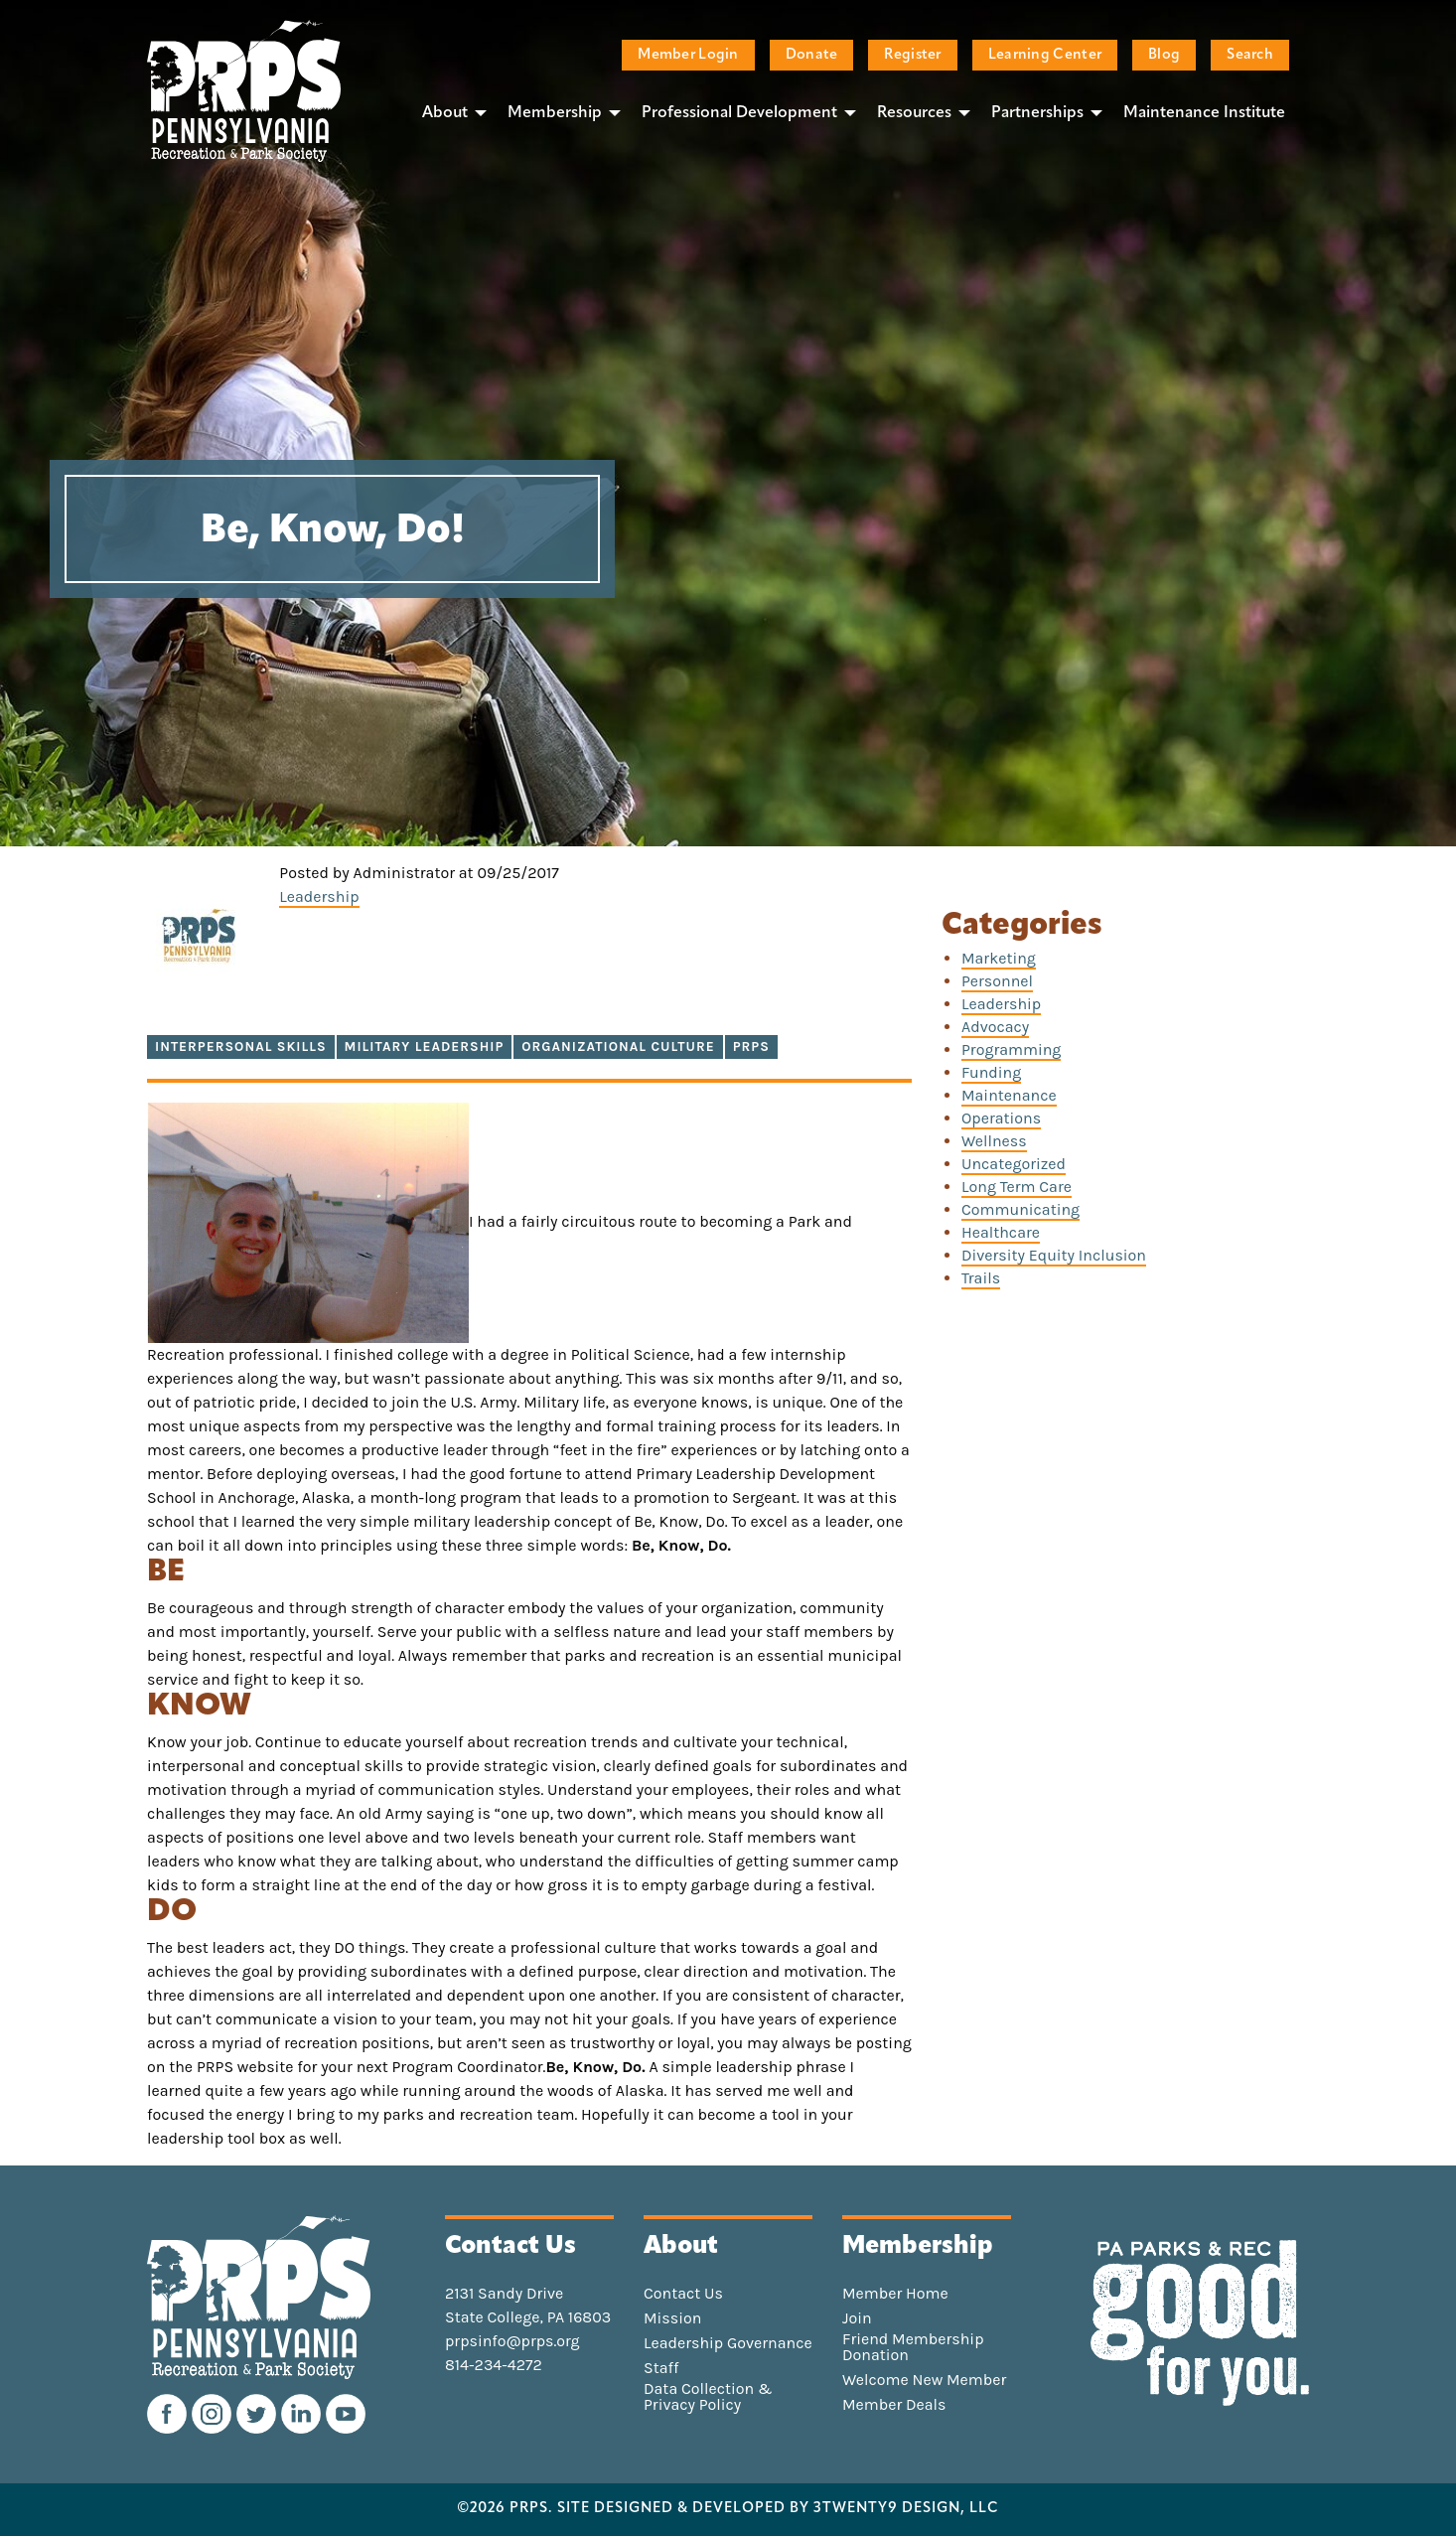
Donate (812, 55)
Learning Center (1044, 55)
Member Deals (894, 2405)
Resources (914, 113)
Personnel (997, 980)
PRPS (751, 1046)
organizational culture (617, 1046)
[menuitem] (449, 112)
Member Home (895, 2294)
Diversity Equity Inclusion (1053, 1255)
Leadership (319, 896)
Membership (555, 113)
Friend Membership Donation (913, 2347)
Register (912, 55)
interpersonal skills (241, 1046)
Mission (672, 2318)
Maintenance (1009, 1095)
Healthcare (1000, 1232)
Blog (1164, 55)
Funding (991, 1072)
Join (857, 2318)
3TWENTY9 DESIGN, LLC (906, 2509)
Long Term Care (1016, 1186)
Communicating (1020, 1209)
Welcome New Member (924, 2380)
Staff (661, 2368)
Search (1250, 55)
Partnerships (1037, 113)
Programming (1011, 1049)
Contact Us (683, 2294)
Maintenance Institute (1204, 113)
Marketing (998, 958)
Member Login (688, 55)
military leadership (425, 1046)
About (445, 113)
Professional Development (739, 113)
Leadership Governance (728, 2343)
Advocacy (995, 1026)
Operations (1001, 1118)
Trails (980, 1277)
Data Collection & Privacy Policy (708, 2397)
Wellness (994, 1140)
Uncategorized (1013, 1163)
